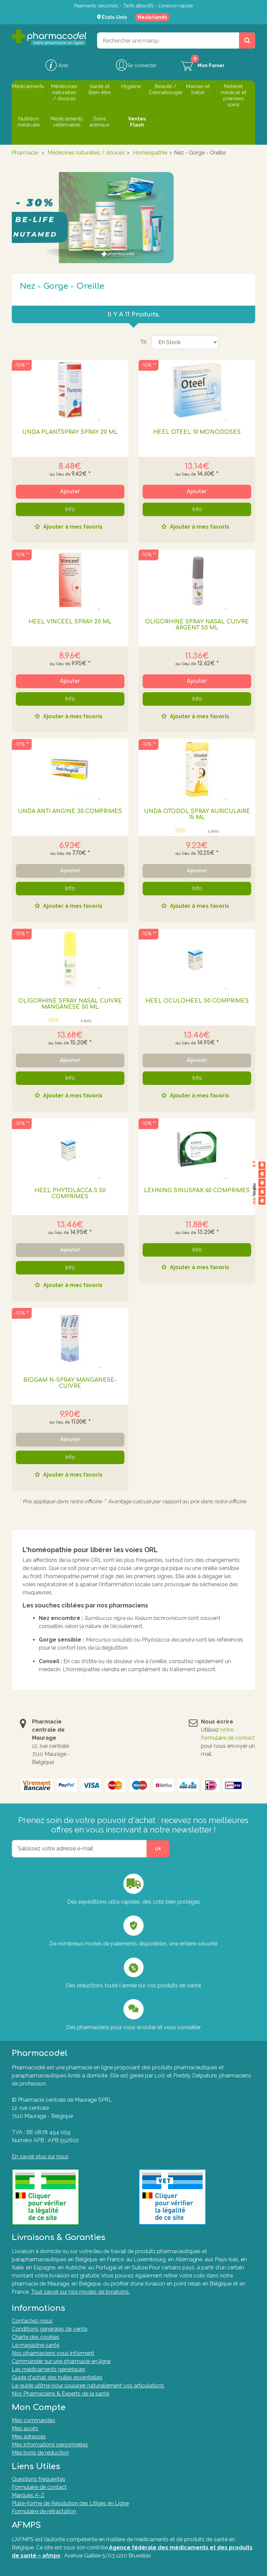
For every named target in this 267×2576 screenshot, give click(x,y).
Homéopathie (150, 152)
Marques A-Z (28, 2495)
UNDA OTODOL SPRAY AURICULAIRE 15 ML (197, 814)
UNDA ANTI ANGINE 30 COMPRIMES (70, 811)
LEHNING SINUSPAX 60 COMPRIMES (197, 1190)
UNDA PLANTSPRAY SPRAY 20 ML (70, 432)
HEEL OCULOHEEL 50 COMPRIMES (197, 1001)
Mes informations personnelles (50, 2444)
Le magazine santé (35, 2345)
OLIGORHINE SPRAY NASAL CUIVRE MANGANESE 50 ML (70, 1004)
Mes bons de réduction (40, 2452)
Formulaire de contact (39, 2487)
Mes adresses (29, 2436)
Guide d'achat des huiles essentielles (57, 2377)
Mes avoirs (25, 2428)
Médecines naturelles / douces (86, 152)
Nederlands (152, 17)
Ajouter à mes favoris (72, 527)
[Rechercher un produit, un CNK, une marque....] (247, 40)
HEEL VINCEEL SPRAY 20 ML (70, 622)
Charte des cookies (35, 2337)
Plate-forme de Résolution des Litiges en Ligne (70, 2503)
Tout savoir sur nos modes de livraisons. (80, 2292)
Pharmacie (25, 152)
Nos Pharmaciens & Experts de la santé (60, 2393)
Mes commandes (33, 2420)
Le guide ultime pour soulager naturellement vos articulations (88, 2385)
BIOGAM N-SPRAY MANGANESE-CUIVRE (70, 1383)
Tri (143, 342)
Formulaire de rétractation (44, 2511)
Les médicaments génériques (48, 2369)
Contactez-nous (32, 2321)
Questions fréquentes (38, 2479)
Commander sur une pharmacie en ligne (61, 2361)
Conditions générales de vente (49, 2329)
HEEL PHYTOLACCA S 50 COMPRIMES (70, 1193)
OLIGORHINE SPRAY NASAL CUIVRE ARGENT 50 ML (197, 625)
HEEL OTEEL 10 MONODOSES (197, 432)
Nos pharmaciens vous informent (53, 2353)
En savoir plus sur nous (40, 2156)
